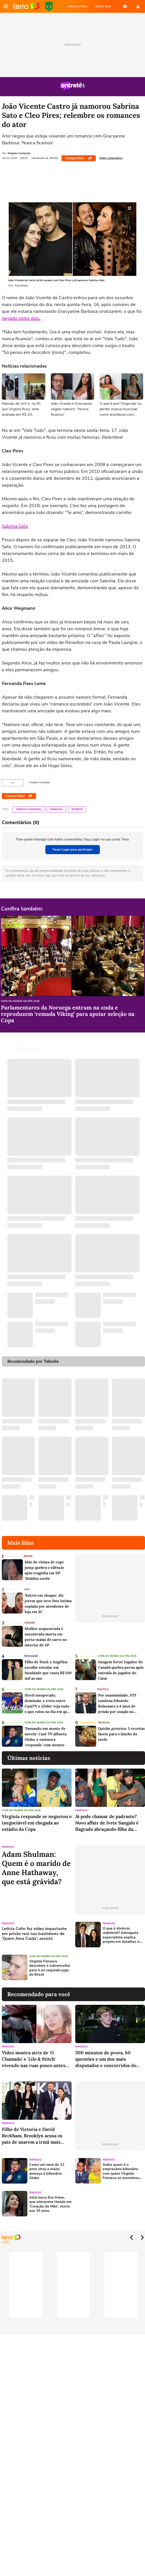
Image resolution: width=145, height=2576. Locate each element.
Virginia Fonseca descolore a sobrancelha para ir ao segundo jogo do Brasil (49, 1968)
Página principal (26, 6)
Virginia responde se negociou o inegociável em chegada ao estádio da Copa (37, 1822)
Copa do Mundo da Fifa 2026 (20, 1001)
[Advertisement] (110, 1967)
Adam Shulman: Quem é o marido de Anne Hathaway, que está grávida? (36, 1868)
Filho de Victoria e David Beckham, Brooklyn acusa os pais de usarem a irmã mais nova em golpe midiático (32, 2135)
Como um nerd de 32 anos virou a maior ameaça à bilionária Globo (47, 2171)
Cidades (29, 1622)
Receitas (104, 1722)
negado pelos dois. (21, 318)
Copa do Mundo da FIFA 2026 (49, 6)
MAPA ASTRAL (78, 6)
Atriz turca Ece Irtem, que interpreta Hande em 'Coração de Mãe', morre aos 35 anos (50, 2204)
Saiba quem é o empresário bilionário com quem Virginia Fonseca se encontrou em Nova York (121, 2171)
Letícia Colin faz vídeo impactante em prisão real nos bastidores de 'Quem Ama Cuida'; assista (34, 1933)
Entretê (77, 809)
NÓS (27, 1589)
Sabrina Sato (15, 526)
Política (103, 1689)
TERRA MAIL (103, 6)
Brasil (28, 1556)
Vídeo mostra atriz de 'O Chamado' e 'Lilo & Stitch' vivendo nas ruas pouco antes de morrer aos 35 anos (33, 2059)
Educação (31, 1656)
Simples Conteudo (28, 809)
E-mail (125, 6)
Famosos (56, 809)
